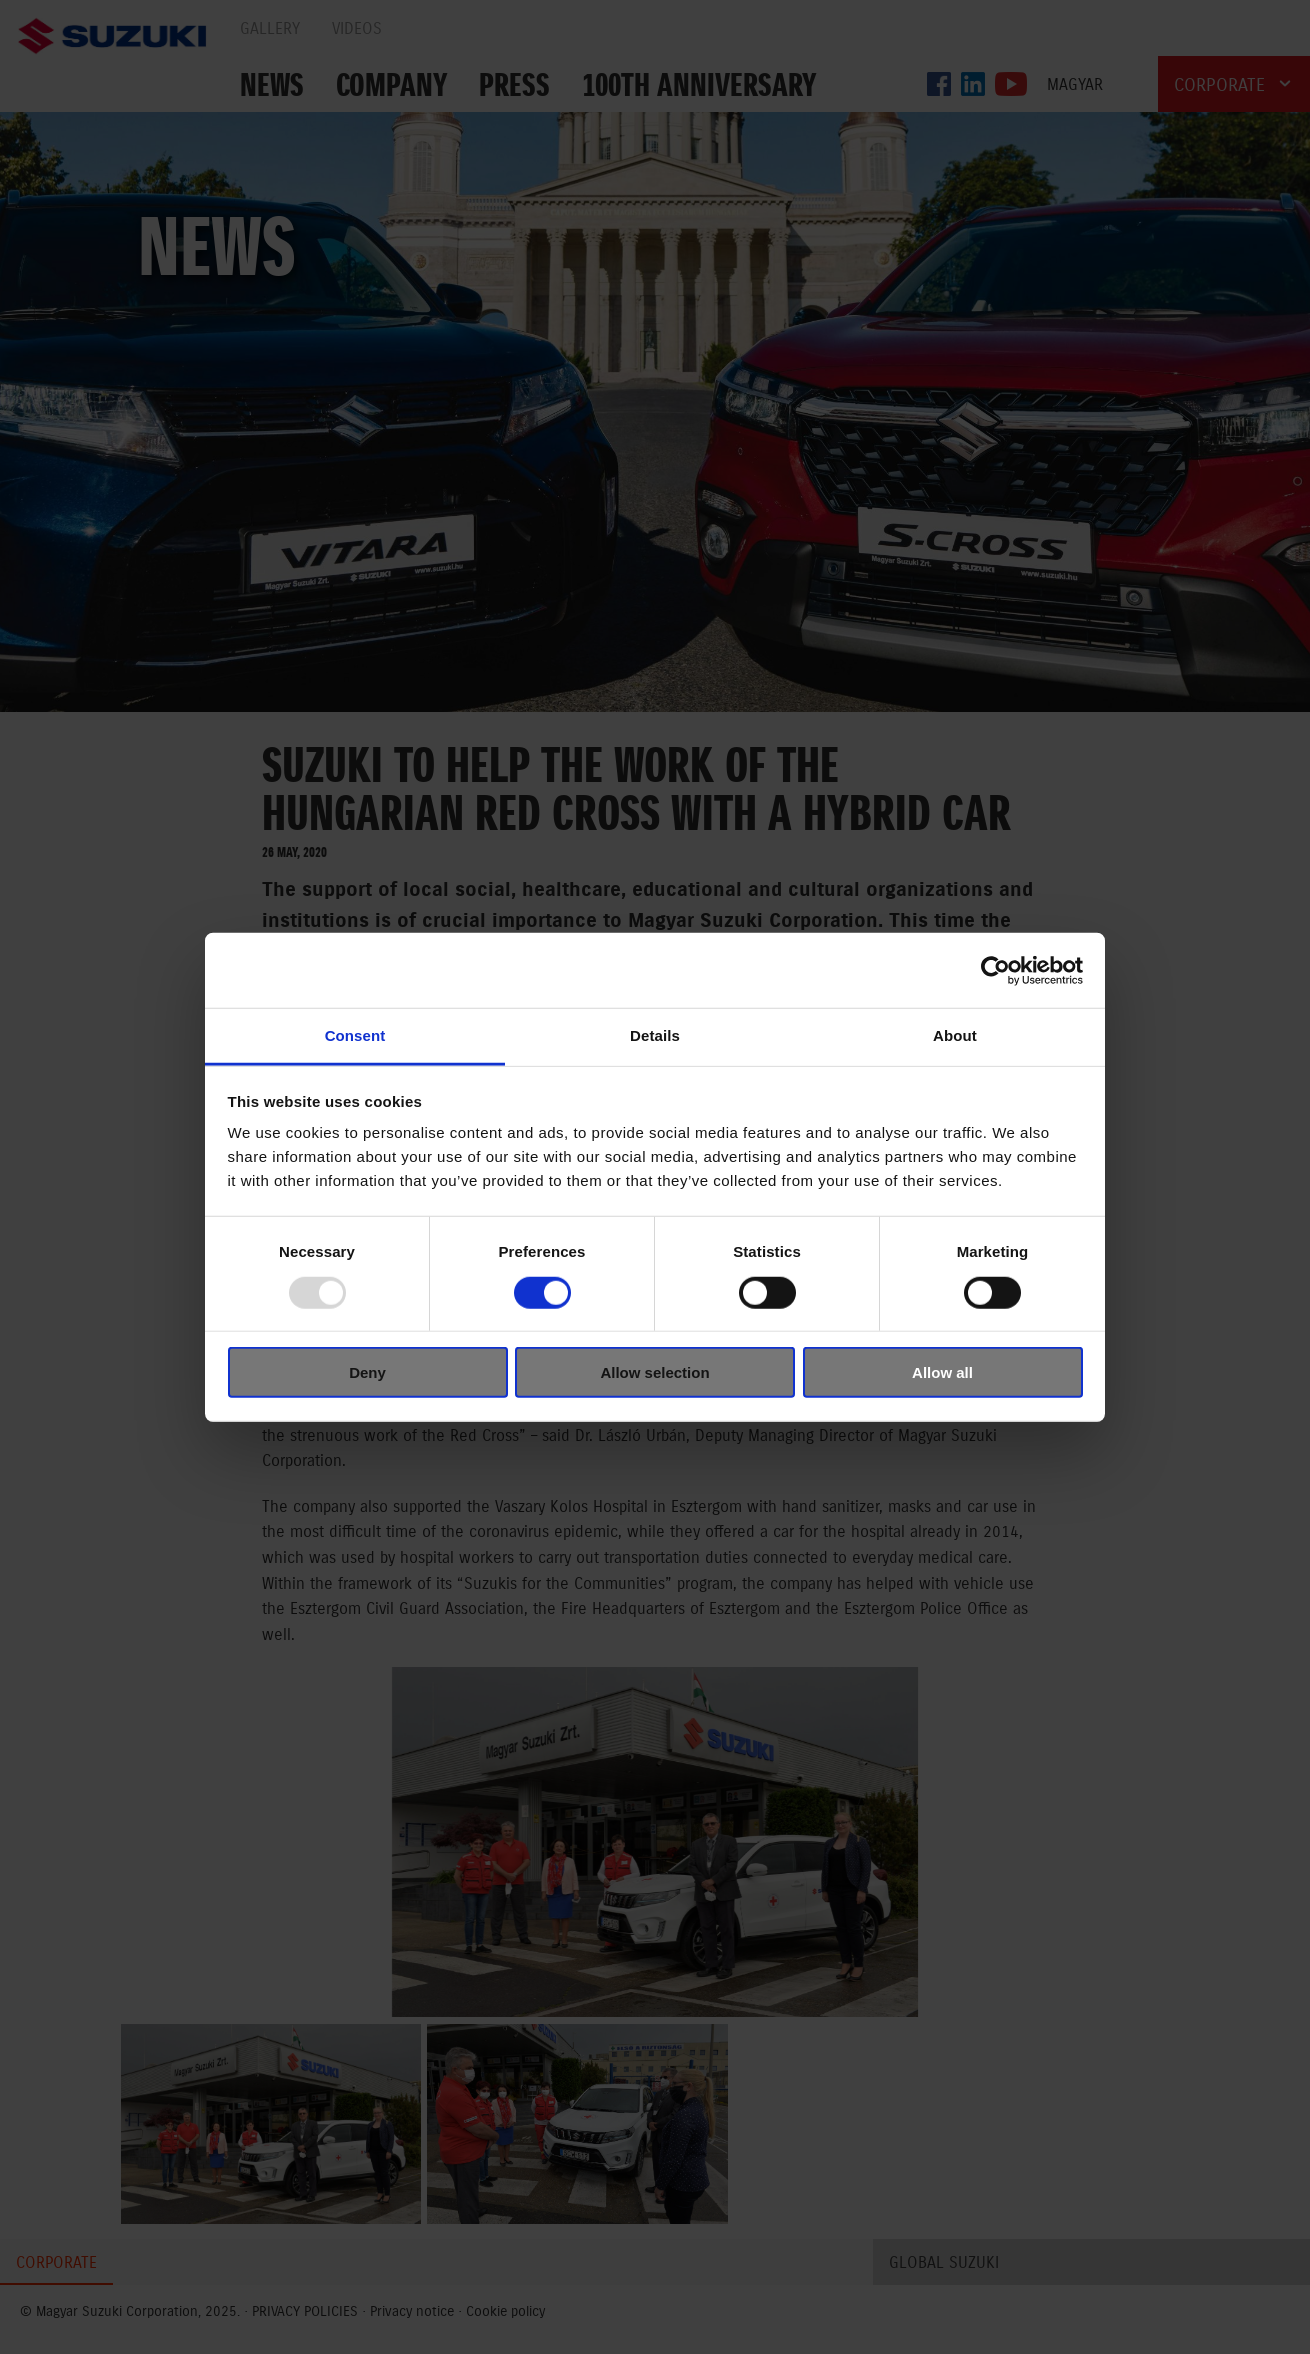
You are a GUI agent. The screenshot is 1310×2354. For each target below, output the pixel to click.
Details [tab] (655, 1035)
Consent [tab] (355, 1035)
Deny (367, 1372)
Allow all (942, 1372)
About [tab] (955, 1035)
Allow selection (654, 1372)
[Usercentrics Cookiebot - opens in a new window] (995, 970)
